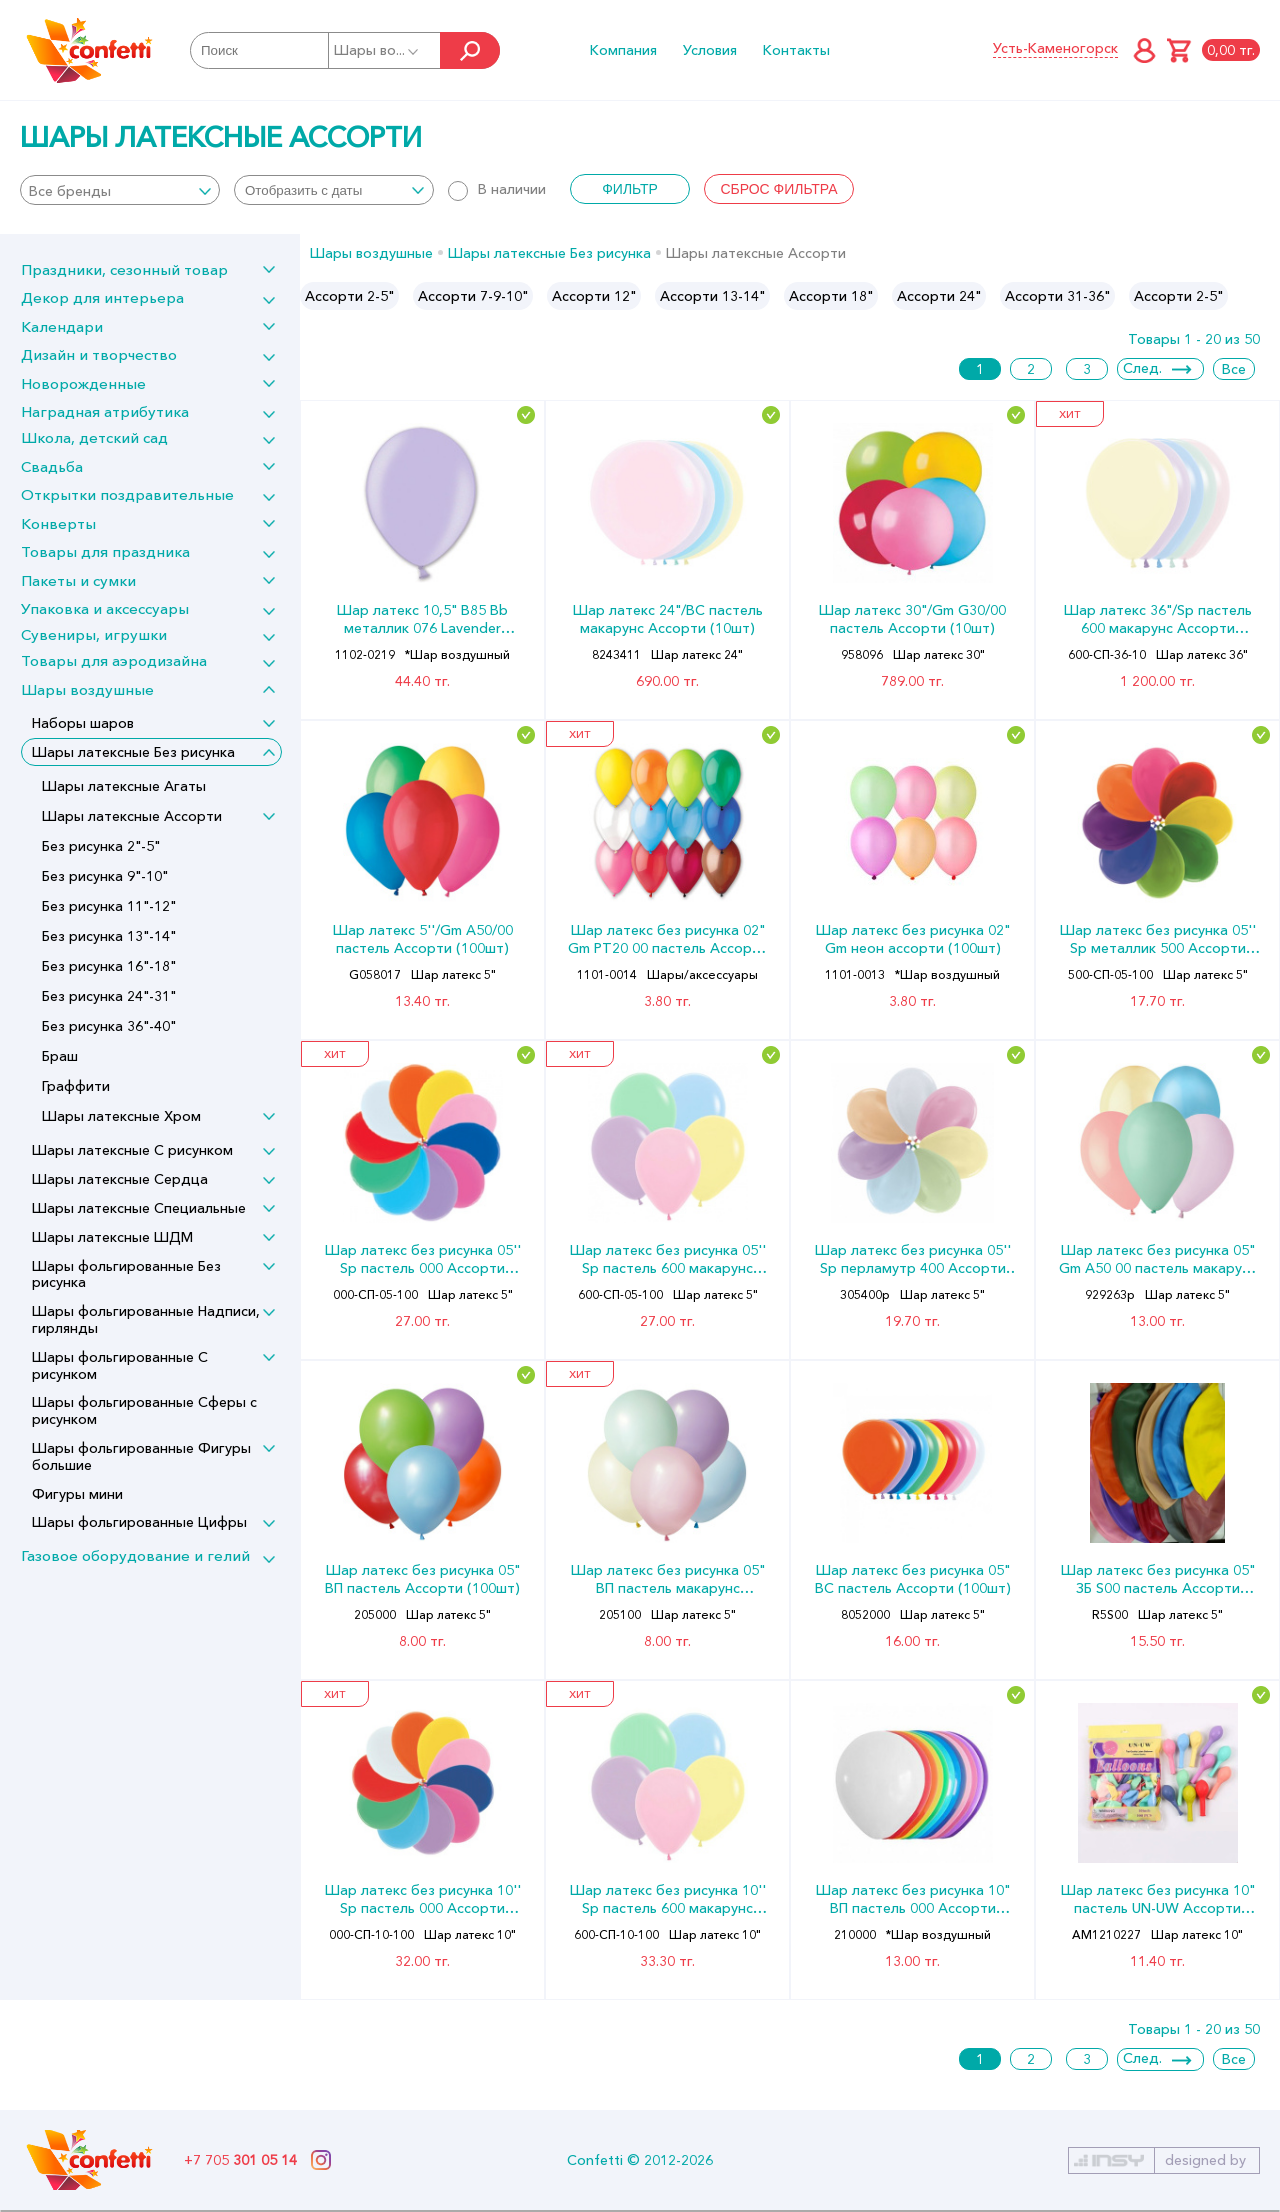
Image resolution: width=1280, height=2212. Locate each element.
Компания (623, 50)
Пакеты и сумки (78, 580)
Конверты (58, 523)
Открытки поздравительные (127, 494)
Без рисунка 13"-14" (109, 936)
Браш (60, 1056)
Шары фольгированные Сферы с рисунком (144, 1410)
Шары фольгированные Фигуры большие (141, 1456)
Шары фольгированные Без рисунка (126, 1274)
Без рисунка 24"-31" (109, 996)
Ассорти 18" (831, 296)
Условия (710, 50)
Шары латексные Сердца (120, 1179)
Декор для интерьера (102, 297)
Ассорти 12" (594, 296)
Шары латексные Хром (121, 1116)
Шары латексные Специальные (139, 1208)
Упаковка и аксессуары (105, 608)
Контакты (796, 50)
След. (1142, 368)
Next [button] (1263, 296)
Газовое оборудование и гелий (135, 1555)
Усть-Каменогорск (1055, 48)
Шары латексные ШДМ (112, 1237)
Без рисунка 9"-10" (105, 876)
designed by (1205, 2160)
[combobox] (120, 190)
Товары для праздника (105, 551)
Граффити (76, 1086)
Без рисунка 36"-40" (109, 1026)
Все (1234, 369)
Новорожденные (83, 383)
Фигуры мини (77, 1494)
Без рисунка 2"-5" (101, 846)
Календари (62, 326)
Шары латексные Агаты (124, 786)
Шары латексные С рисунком (132, 1150)
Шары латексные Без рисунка (133, 752)
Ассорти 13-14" (712, 296)
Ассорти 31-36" (1057, 296)
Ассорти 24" (939, 296)
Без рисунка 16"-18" (109, 966)
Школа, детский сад (94, 437)
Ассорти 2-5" (349, 296)
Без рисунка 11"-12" (109, 906)
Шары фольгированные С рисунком (120, 1365)
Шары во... (377, 50)
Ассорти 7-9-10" (473, 296)
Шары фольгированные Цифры (139, 1522)
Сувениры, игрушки (94, 634)
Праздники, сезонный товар (124, 269)
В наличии (497, 189)
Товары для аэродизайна (114, 660)
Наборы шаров (83, 723)
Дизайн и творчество (99, 354)
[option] (349, 296)
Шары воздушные (87, 689)
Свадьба (52, 466)
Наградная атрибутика (105, 411)
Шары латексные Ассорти (132, 816)
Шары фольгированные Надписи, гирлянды (146, 1319)
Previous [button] (316, 296)
